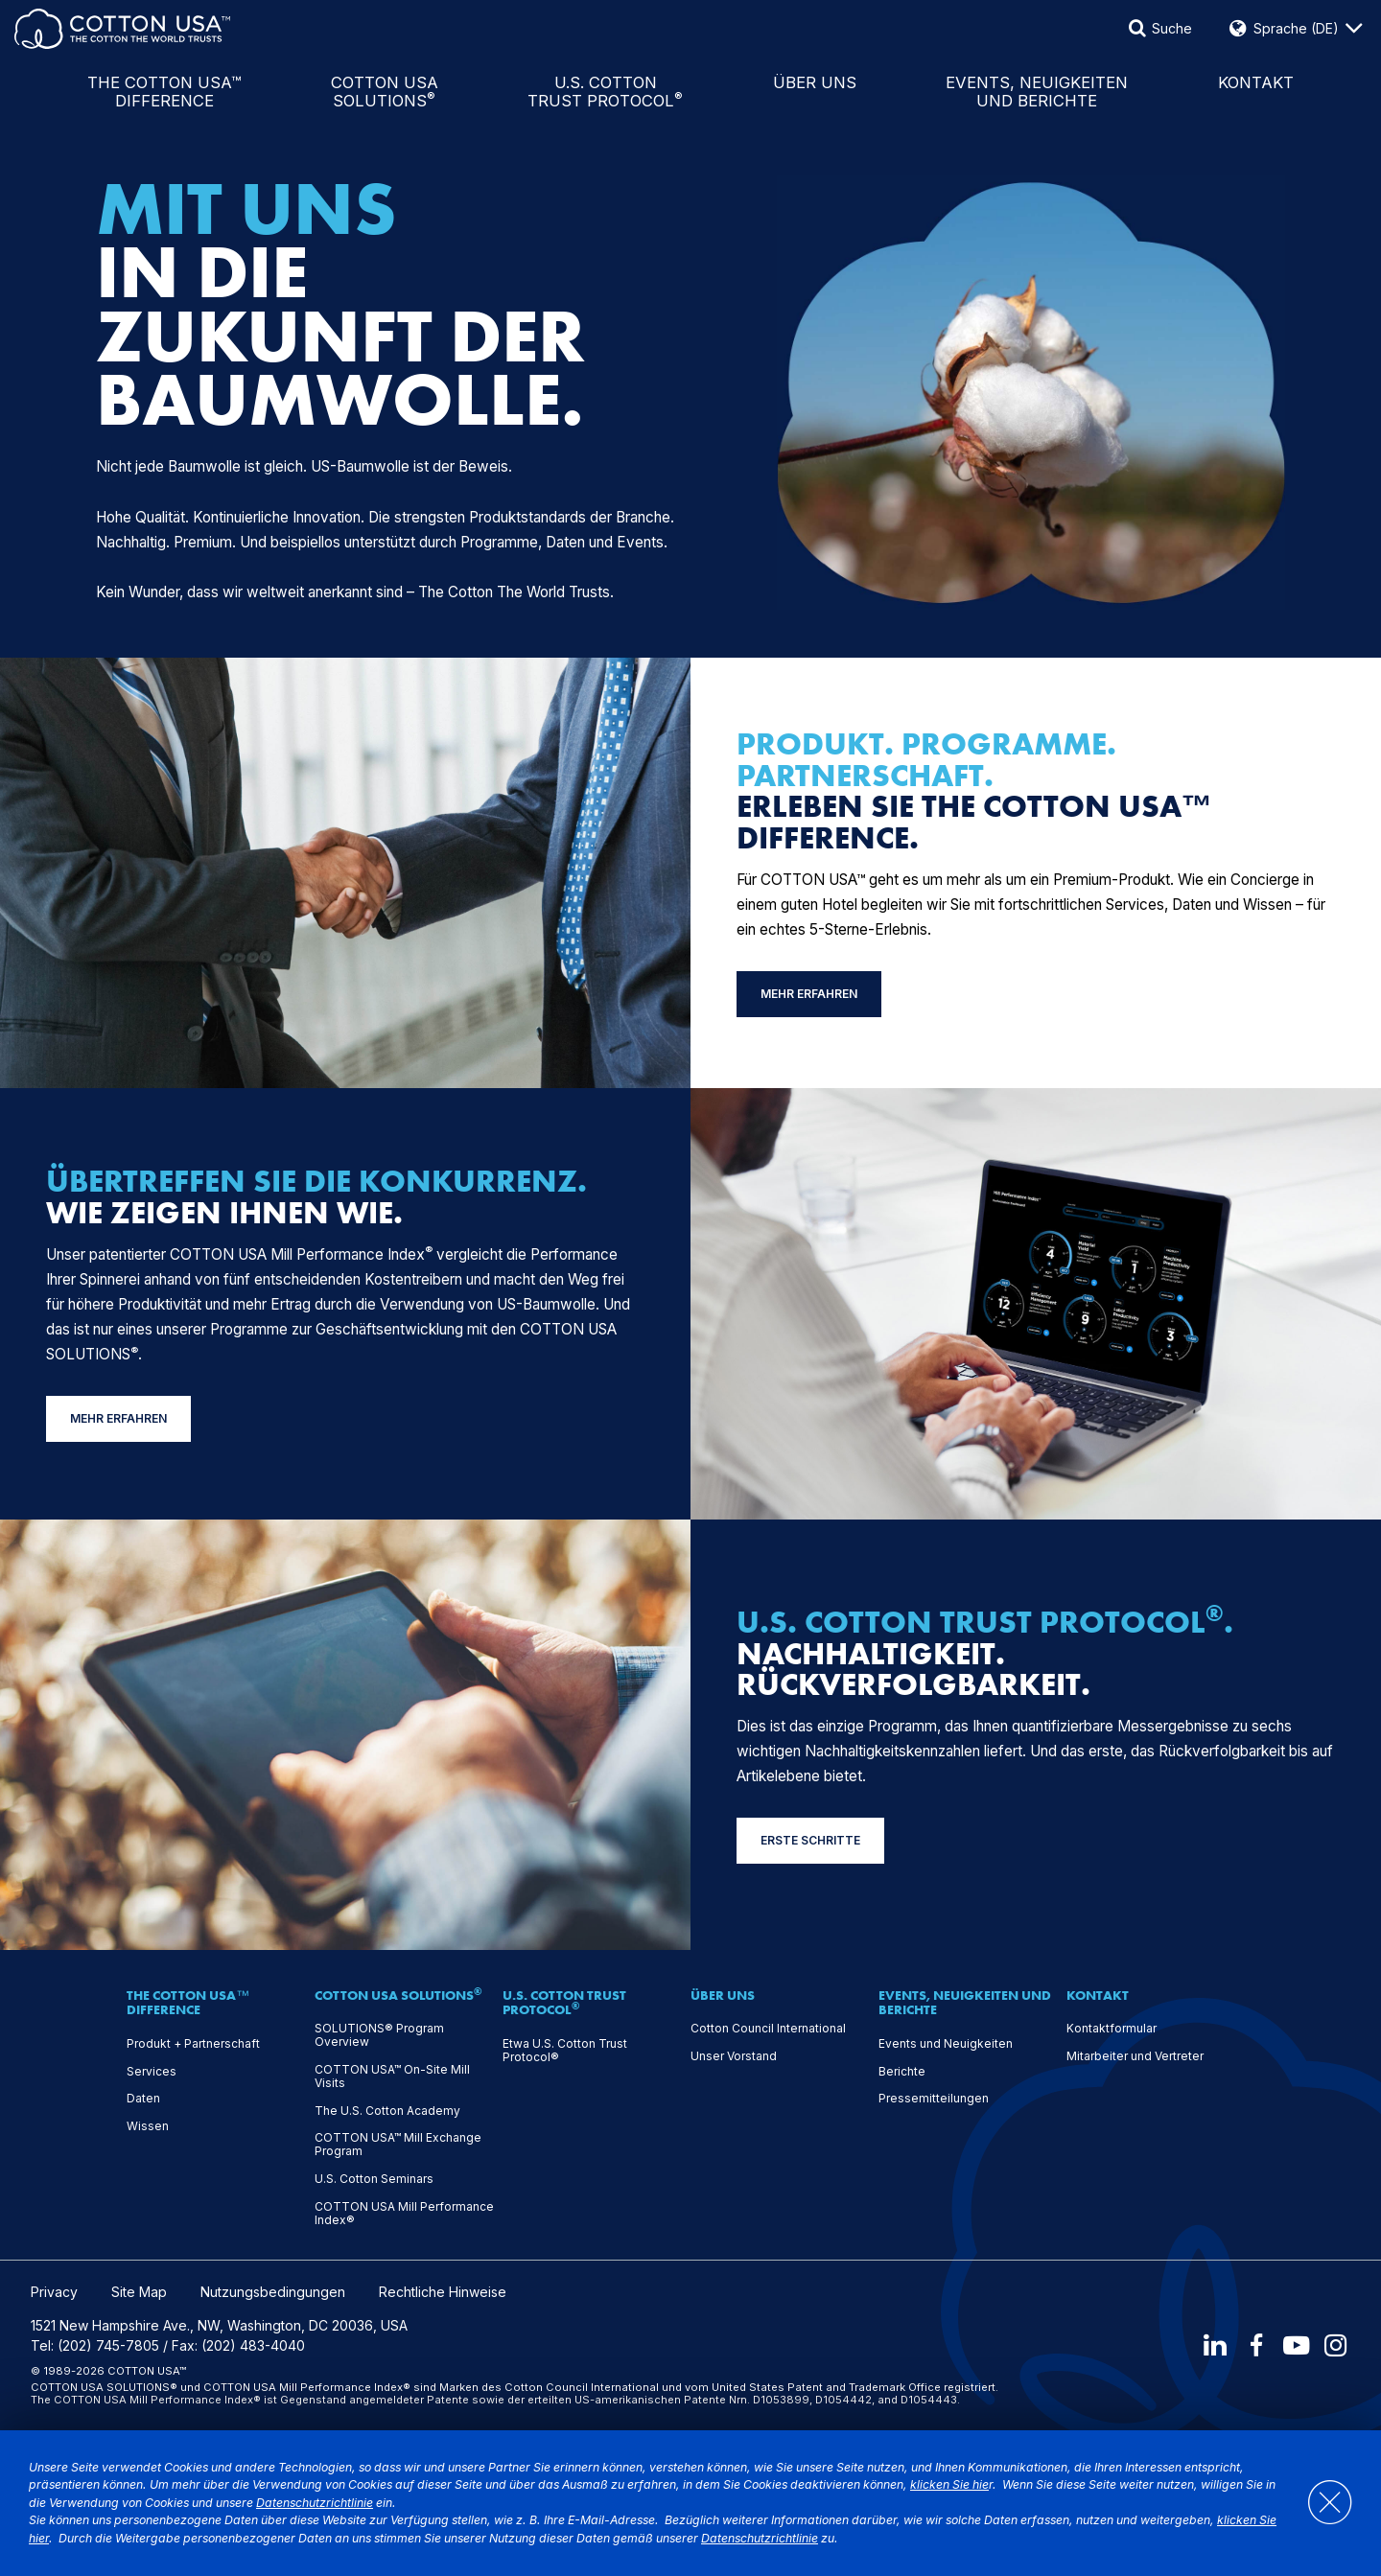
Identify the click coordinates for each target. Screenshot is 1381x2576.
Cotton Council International (768, 2028)
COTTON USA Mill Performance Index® (404, 2213)
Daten (143, 2098)
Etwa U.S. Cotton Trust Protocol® (565, 2050)
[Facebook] (1254, 2345)
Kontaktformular (1111, 2028)
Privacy (54, 2292)
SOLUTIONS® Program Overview (379, 2035)
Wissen (148, 2126)
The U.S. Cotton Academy (387, 2111)
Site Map (139, 2292)
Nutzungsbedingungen (272, 2292)
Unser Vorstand (733, 2056)
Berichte (901, 2071)
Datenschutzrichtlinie (314, 2502)
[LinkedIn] (1213, 2345)
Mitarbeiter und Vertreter (1135, 2056)
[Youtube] (1295, 2345)
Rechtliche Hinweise (442, 2292)
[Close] (1320, 2503)
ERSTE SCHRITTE (810, 1840)
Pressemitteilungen (933, 2098)
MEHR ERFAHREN (809, 993)
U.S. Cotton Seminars (374, 2179)
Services (151, 2071)
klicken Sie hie (949, 2484)
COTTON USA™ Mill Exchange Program (398, 2144)
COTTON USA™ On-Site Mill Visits (392, 2076)
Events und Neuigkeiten (945, 2044)
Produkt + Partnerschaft (193, 2044)
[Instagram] (1336, 2345)
